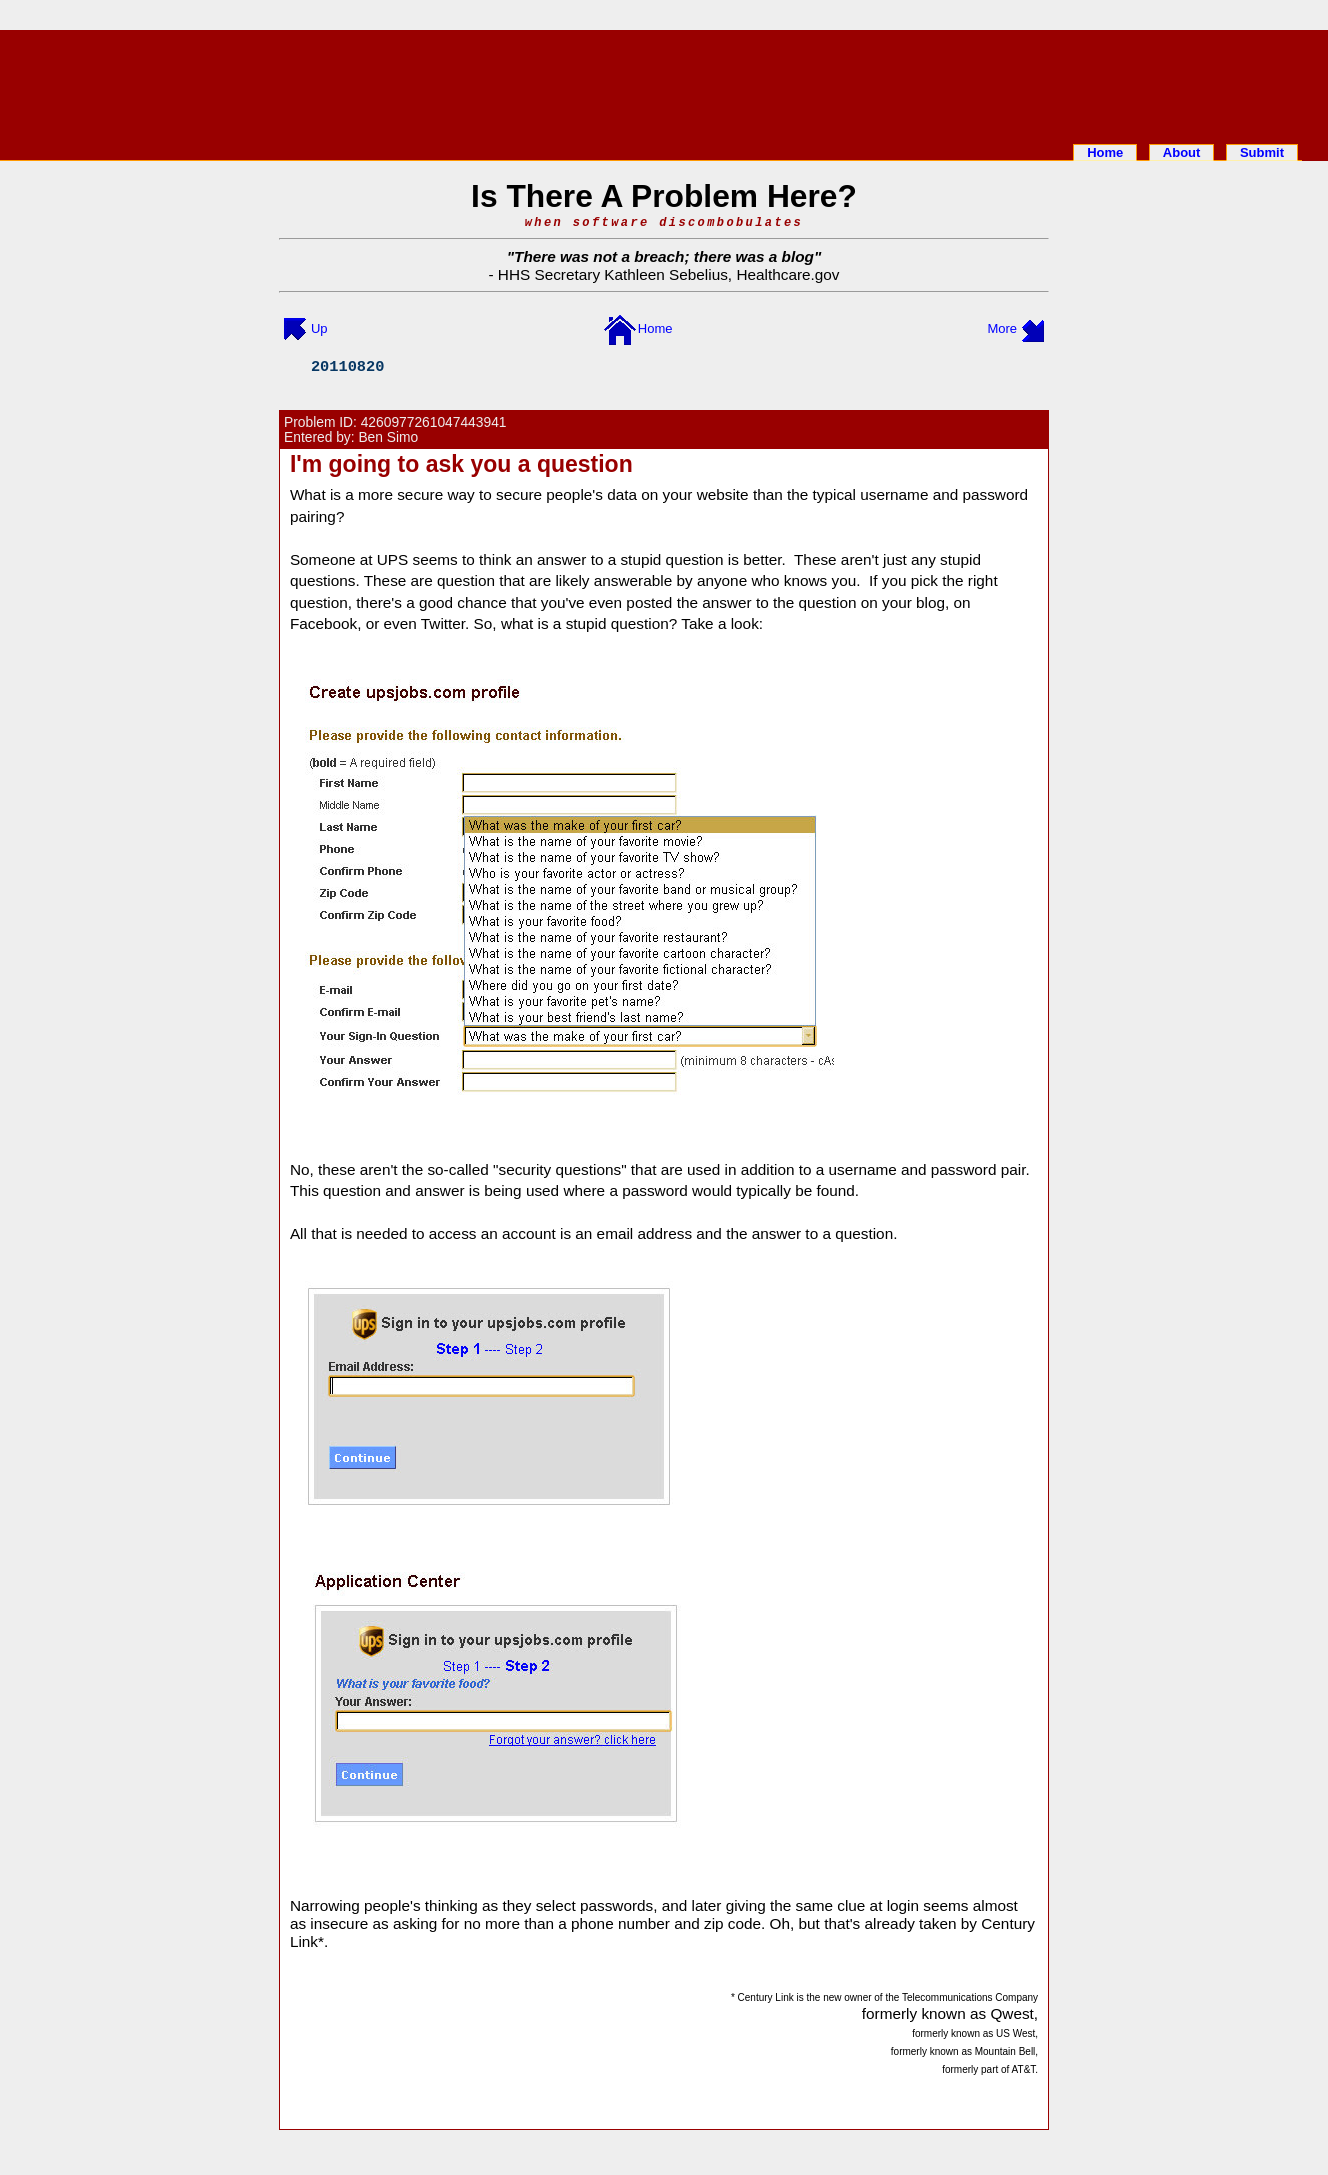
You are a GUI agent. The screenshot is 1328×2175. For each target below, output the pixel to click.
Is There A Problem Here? (664, 196)
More (1002, 328)
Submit (1262, 152)
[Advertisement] (664, 83)
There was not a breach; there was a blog (664, 256)
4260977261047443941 (434, 422)
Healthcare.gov (787, 274)
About (1182, 152)
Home (1105, 152)
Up (319, 328)
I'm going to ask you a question (461, 464)
